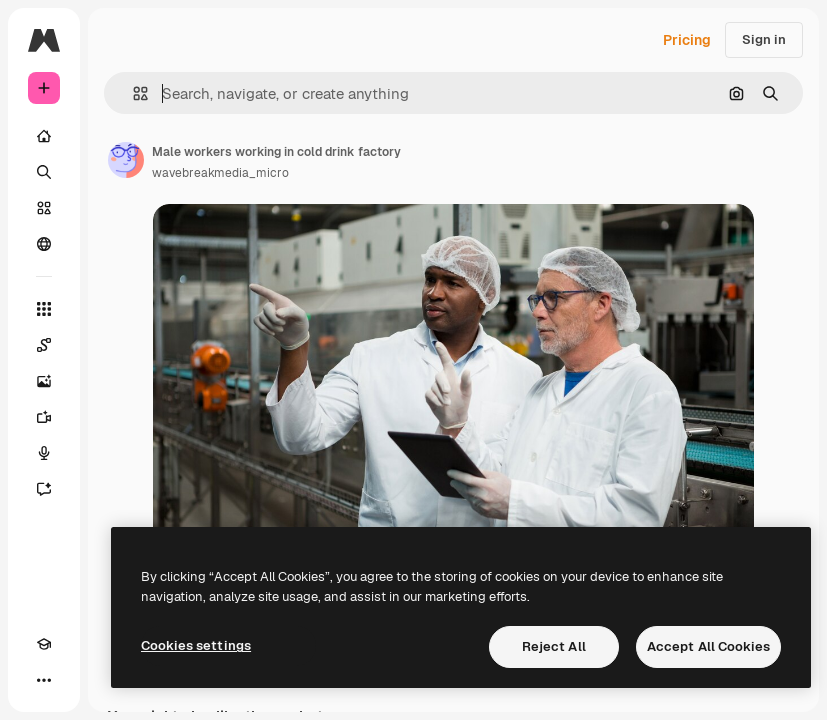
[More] (44, 680)
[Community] (44, 244)
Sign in (764, 39)
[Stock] (44, 208)
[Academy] (44, 644)
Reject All (554, 646)
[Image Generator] (44, 381)
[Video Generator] (44, 417)
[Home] (44, 136)
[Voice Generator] (44, 453)
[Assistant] (44, 489)
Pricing (687, 40)
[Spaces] (44, 345)
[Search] (44, 172)
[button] (132, 93)
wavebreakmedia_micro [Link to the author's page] (220, 173)
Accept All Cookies (708, 646)
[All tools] (44, 309)
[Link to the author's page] (126, 160)
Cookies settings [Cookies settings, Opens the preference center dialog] (196, 645)
